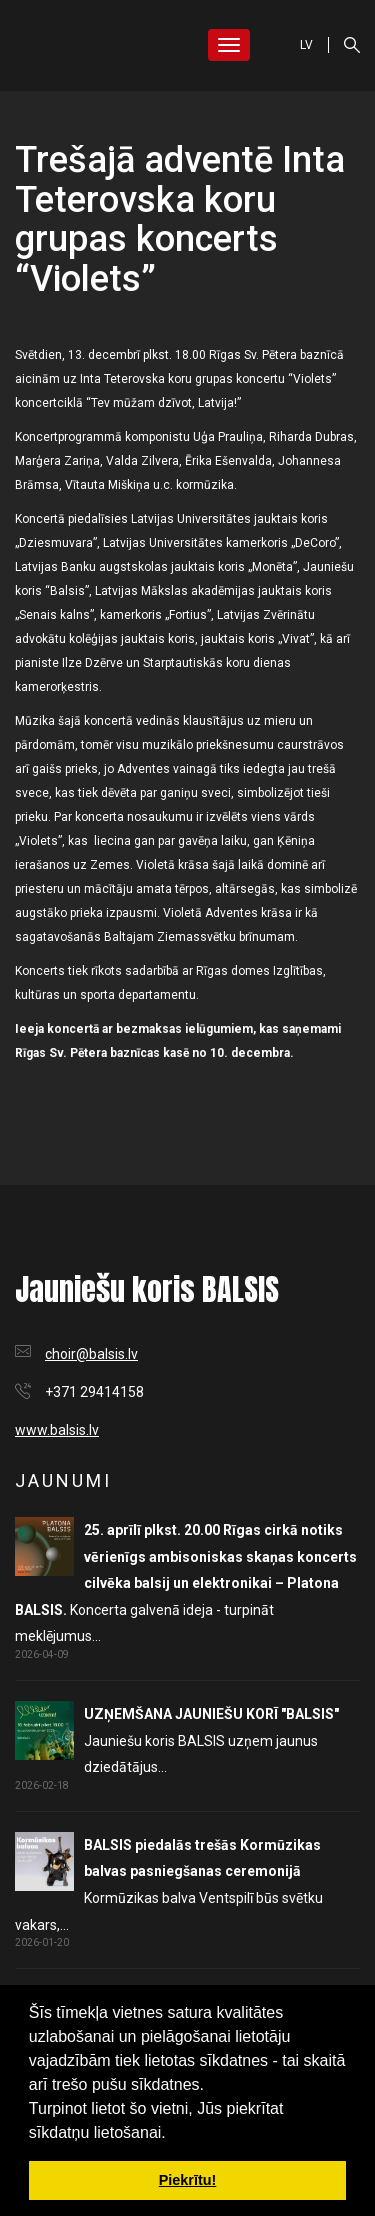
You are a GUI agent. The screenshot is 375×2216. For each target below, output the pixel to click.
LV (306, 45)
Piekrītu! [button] (188, 2180)
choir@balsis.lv (91, 1354)
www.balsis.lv (57, 1430)
